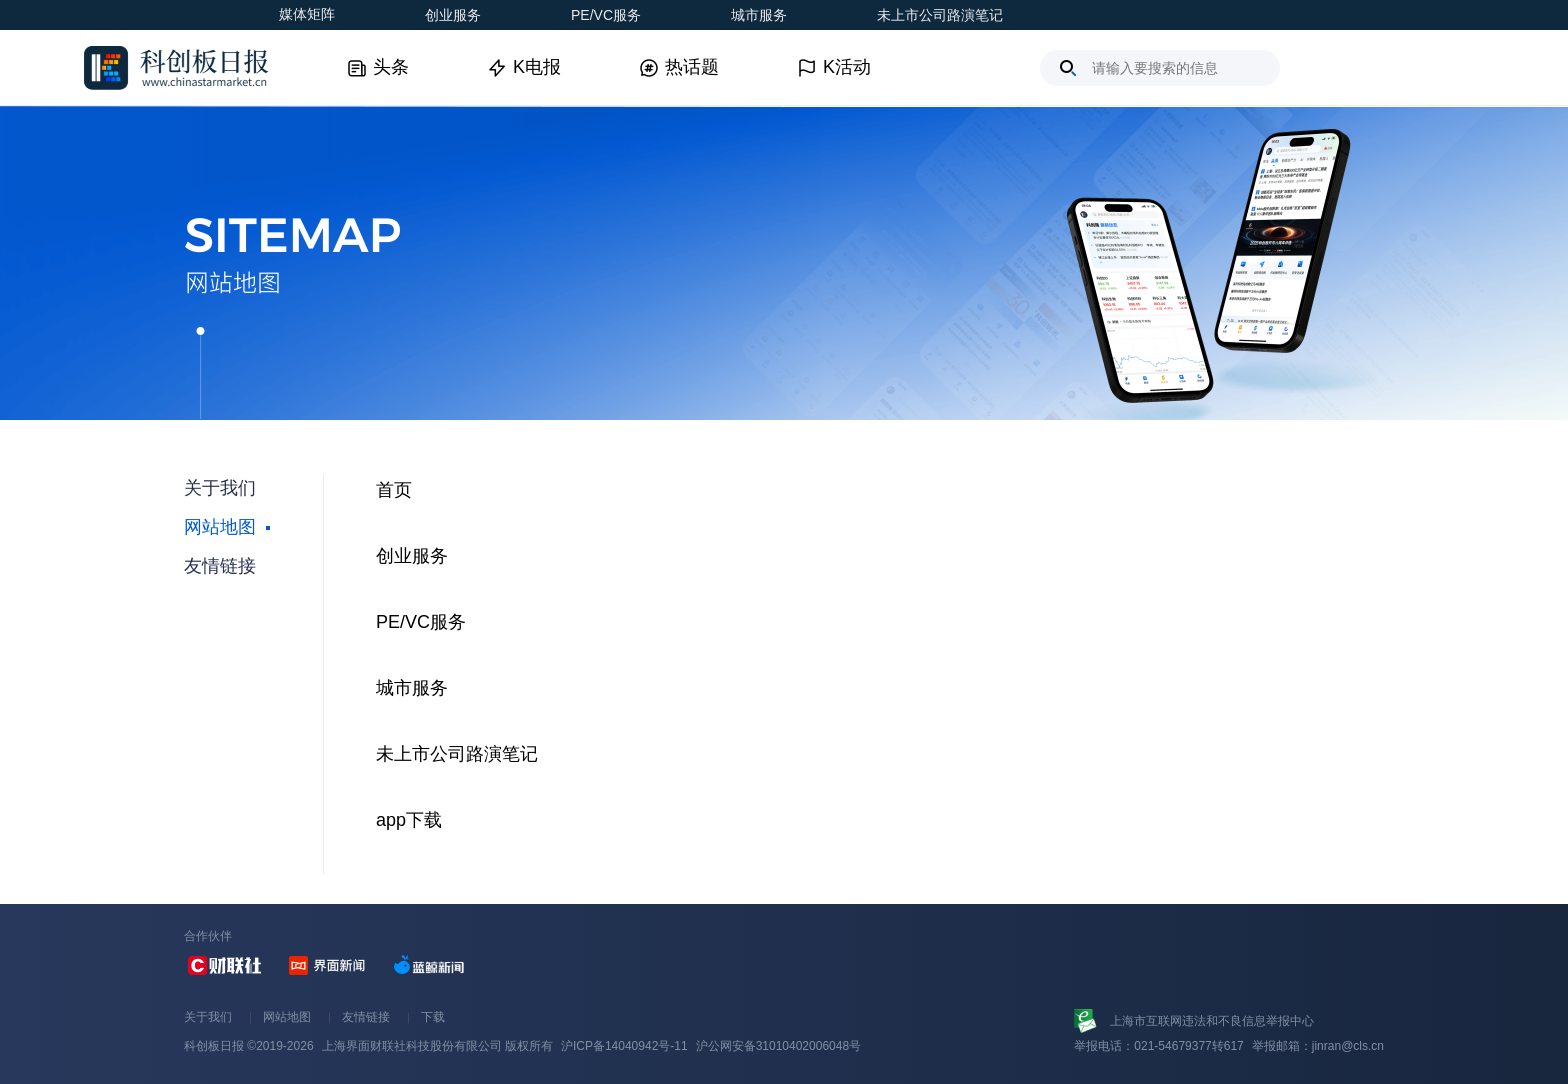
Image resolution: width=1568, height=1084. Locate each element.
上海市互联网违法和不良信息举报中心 (1212, 1021)
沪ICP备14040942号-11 (624, 1046)
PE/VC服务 (606, 15)
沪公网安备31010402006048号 (778, 1046)
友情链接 (366, 1017)
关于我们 (208, 1017)
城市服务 (759, 15)
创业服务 (453, 15)
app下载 (409, 820)
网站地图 (287, 1017)
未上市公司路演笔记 (940, 15)
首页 (394, 490)
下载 (433, 1017)
